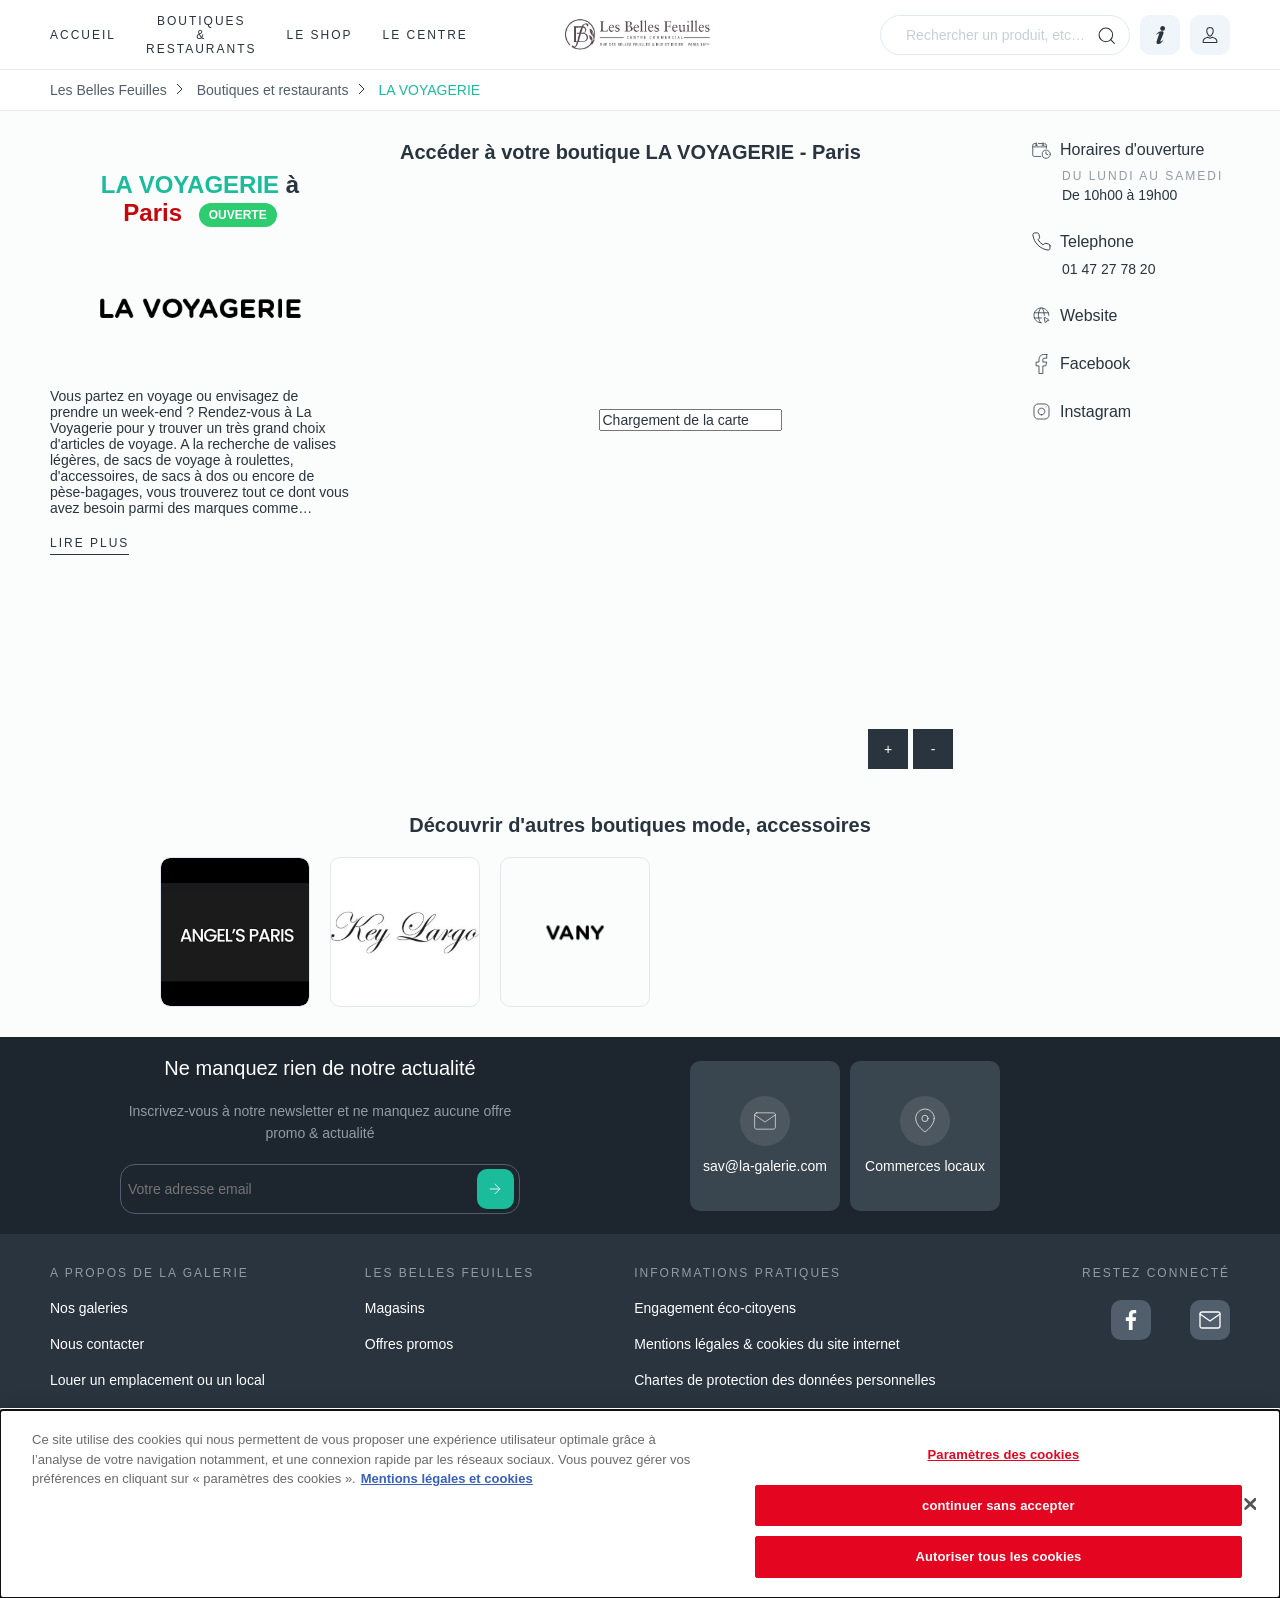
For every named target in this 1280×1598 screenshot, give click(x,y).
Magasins (395, 1308)
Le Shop (319, 35)
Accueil (83, 35)
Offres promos (409, 1344)
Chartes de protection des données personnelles (784, 1380)
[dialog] (640, 1504)
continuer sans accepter (998, 1505)
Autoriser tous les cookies (998, 1556)
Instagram (1095, 411)
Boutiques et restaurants (273, 90)
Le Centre (425, 35)
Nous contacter (97, 1344)
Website (1089, 315)
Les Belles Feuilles (108, 90)
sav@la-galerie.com (765, 1166)
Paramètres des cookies (1004, 1454)
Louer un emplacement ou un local (157, 1380)
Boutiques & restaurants (201, 35)
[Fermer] (1250, 1504)
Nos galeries (89, 1308)
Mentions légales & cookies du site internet (766, 1344)
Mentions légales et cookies (447, 1478)
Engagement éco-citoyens (715, 1308)
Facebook (1095, 363)
